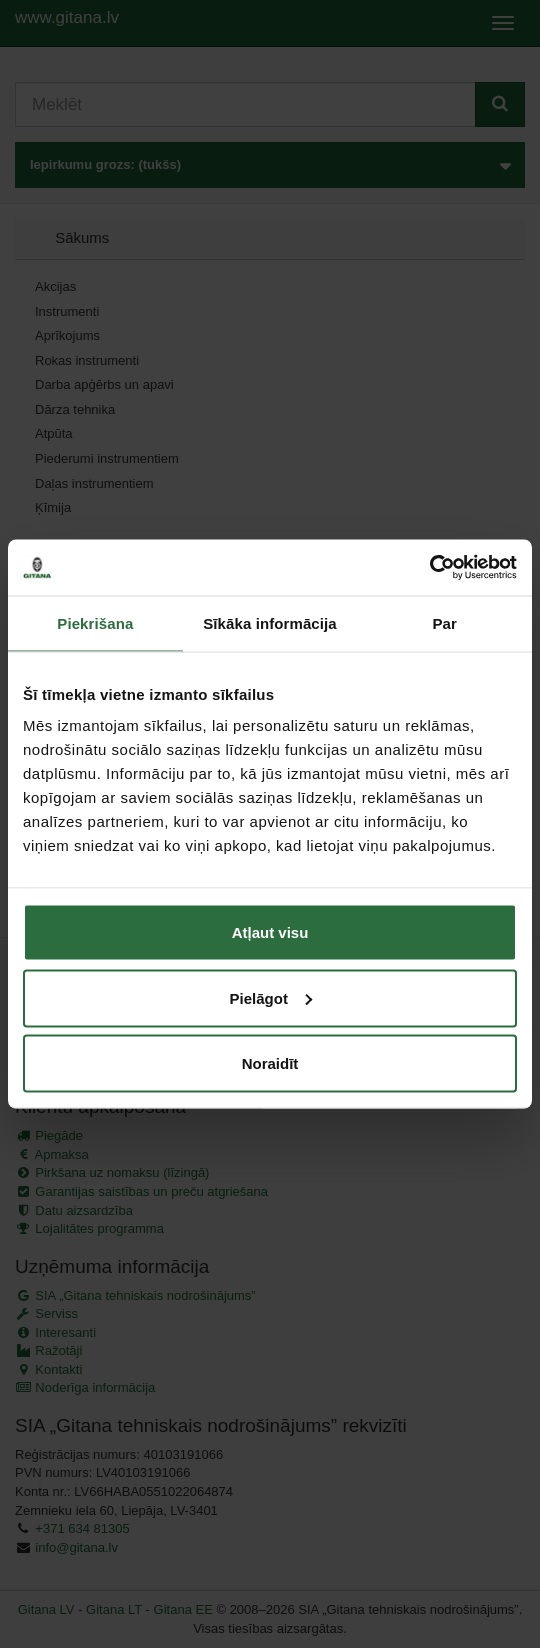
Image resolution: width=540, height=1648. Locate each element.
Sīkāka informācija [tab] (270, 622)
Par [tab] (444, 622)
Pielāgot (271, 997)
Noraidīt (270, 1063)
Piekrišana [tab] (95, 622)
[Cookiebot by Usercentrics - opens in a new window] (429, 568)
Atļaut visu (270, 932)
